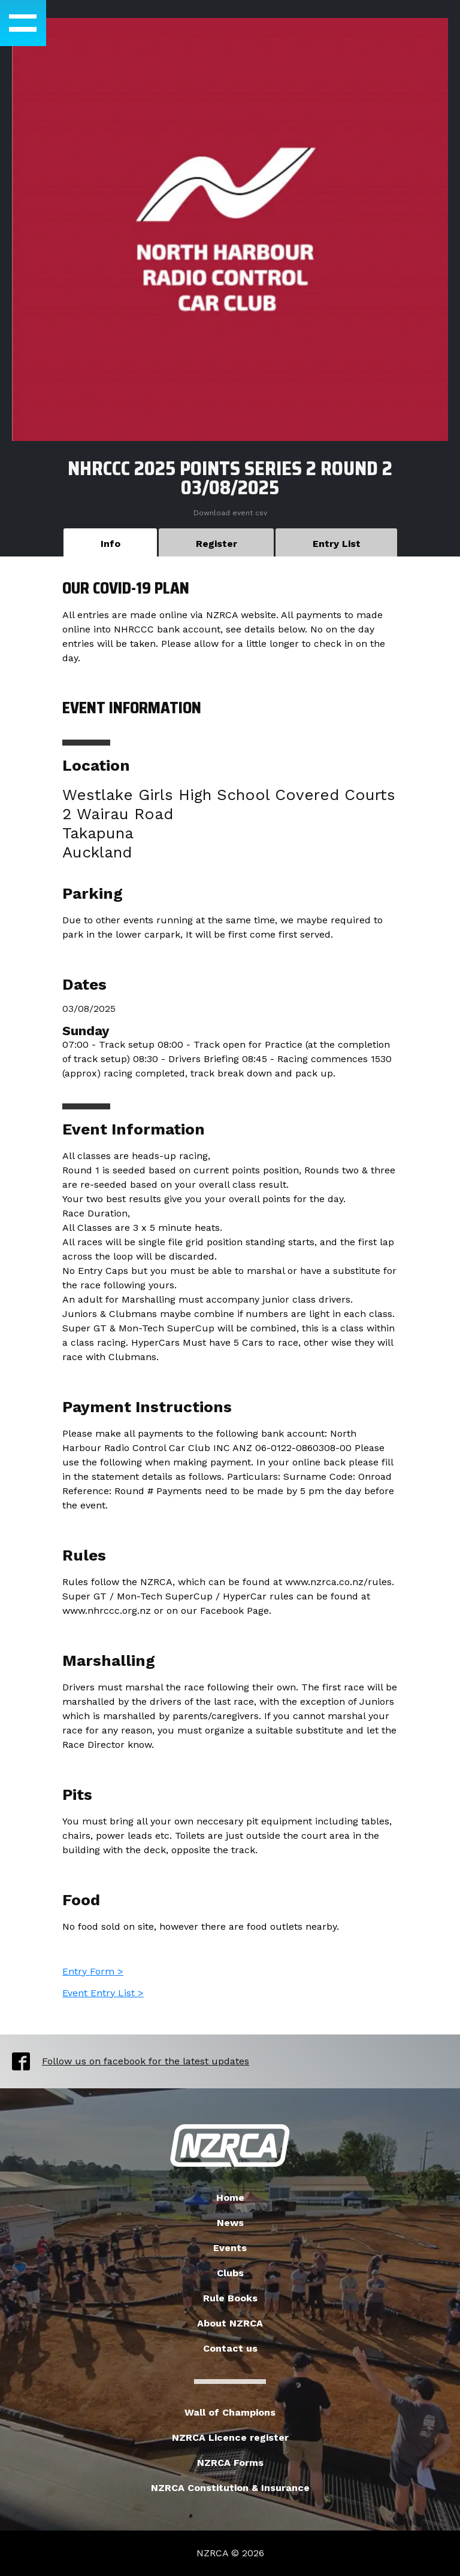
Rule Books (230, 2298)
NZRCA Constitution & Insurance (230, 2487)
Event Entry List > (103, 1993)
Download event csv (230, 512)
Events (230, 2247)
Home (230, 2197)
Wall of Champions (230, 2412)
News (230, 2222)
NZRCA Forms (230, 2462)
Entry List (337, 543)
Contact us (230, 2348)
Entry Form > (92, 1971)
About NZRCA (230, 2323)
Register (216, 543)
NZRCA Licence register (230, 2437)
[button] (23, 23)
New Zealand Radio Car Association (230, 2145)
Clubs (230, 2273)
